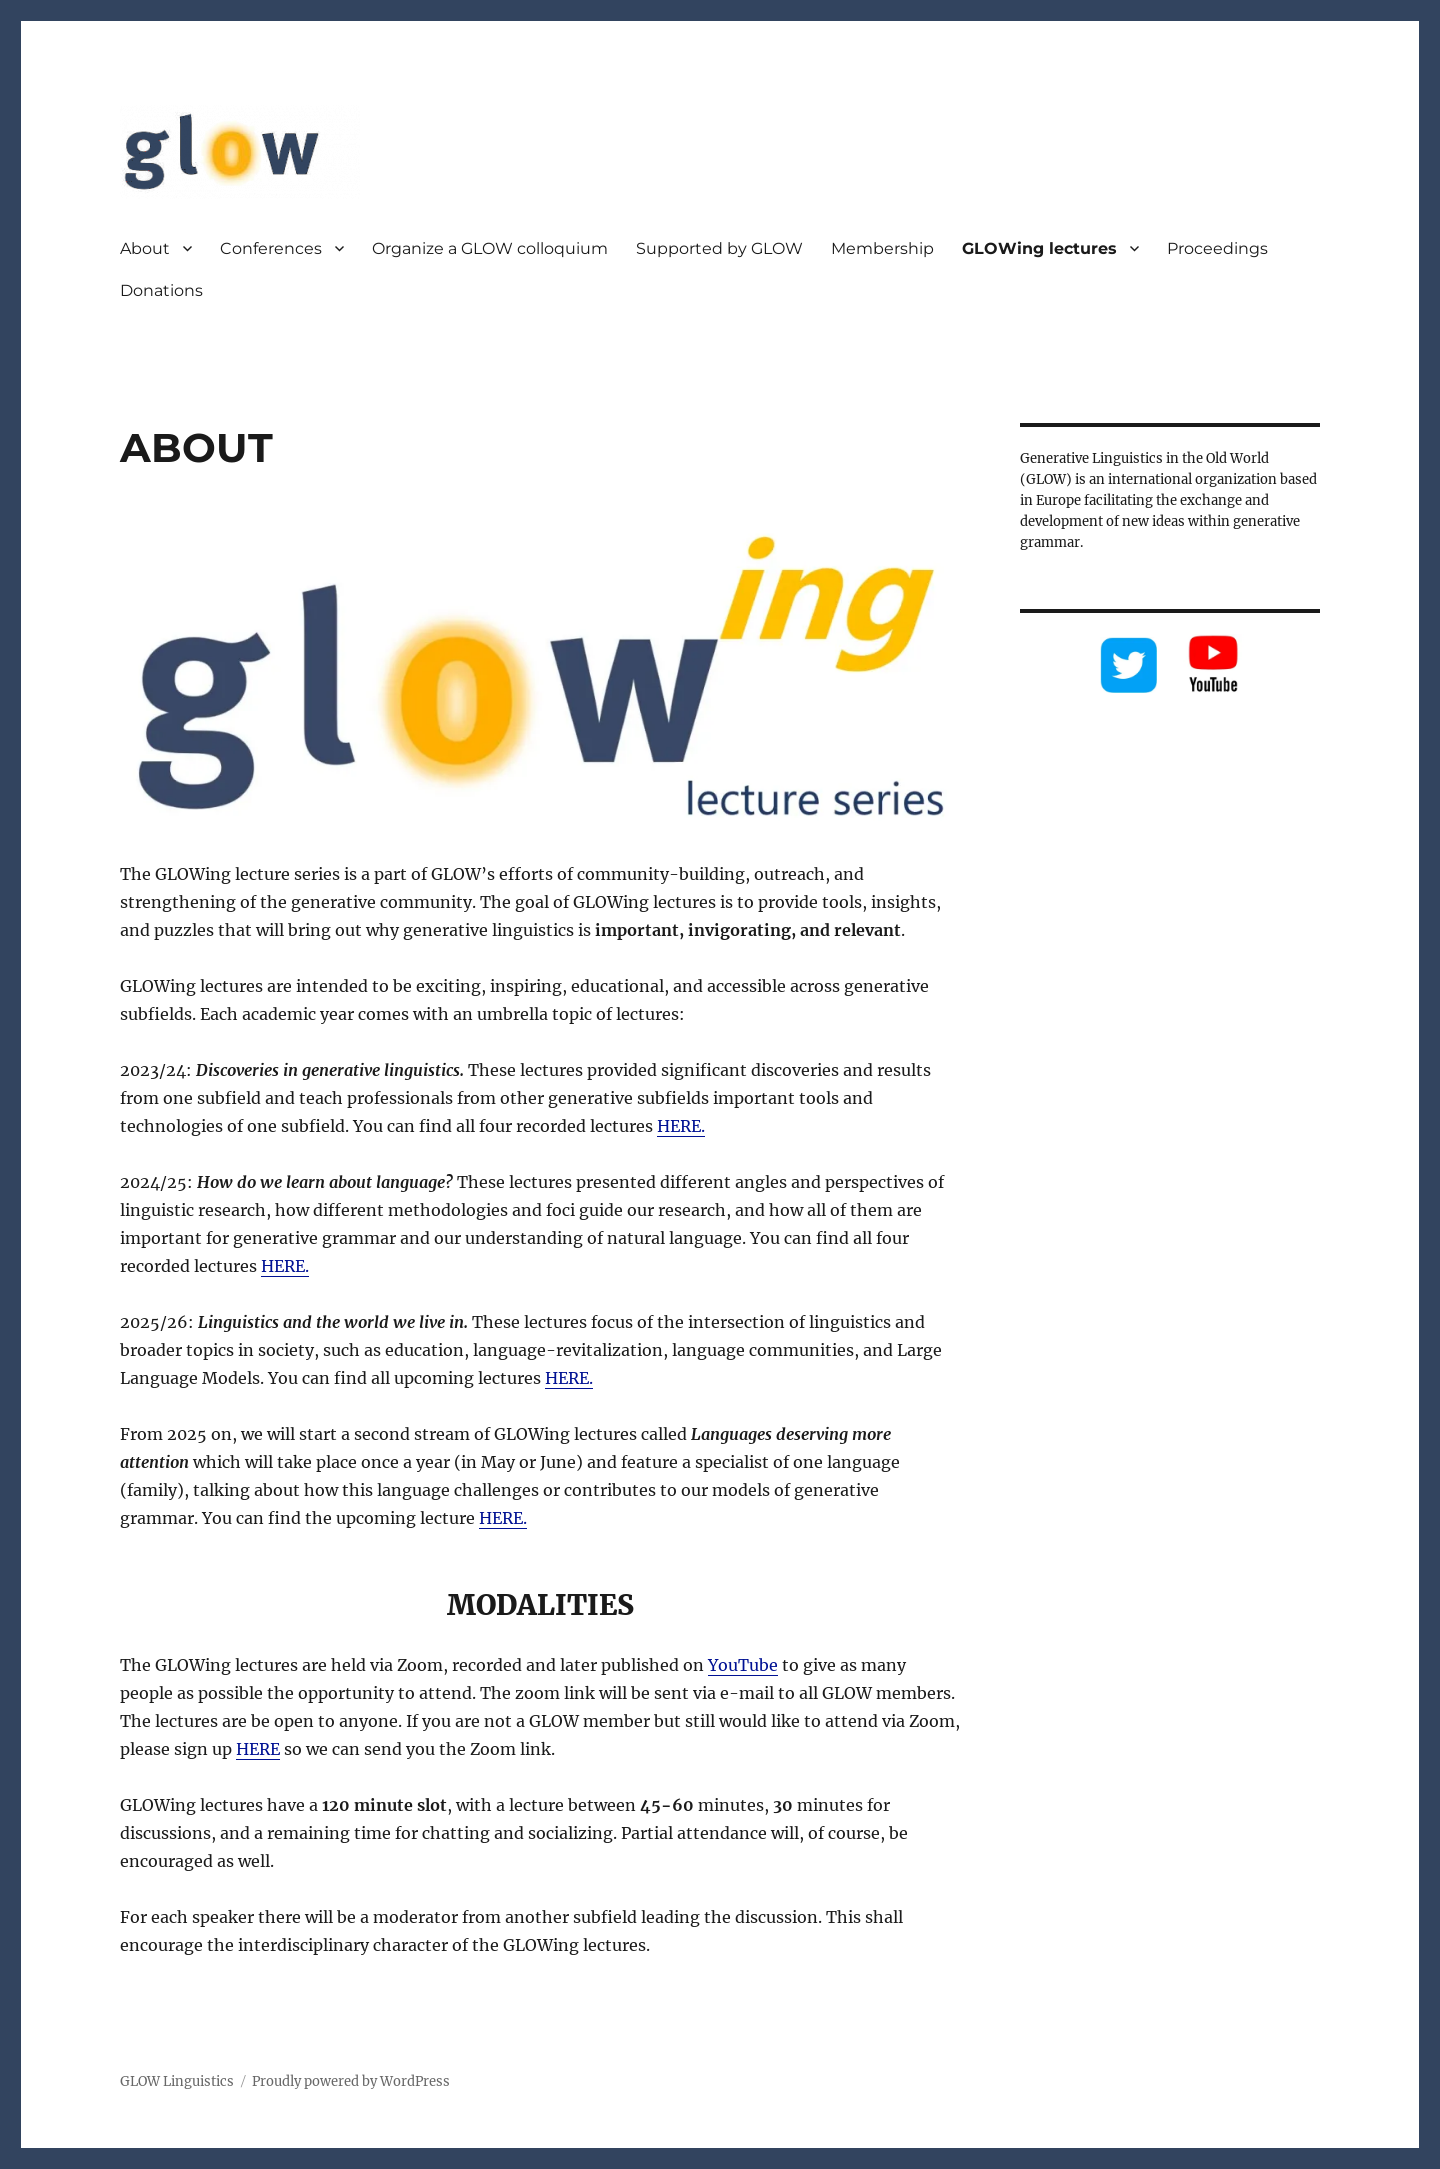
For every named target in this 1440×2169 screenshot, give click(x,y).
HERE (258, 1749)
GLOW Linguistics (177, 2081)
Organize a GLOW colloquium (490, 248)
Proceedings (1217, 248)
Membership (882, 248)
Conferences (271, 248)
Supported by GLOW (719, 248)
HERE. (681, 1126)
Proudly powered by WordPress (351, 2081)
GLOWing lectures (1039, 248)
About (145, 248)
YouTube (743, 1665)
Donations (161, 290)
